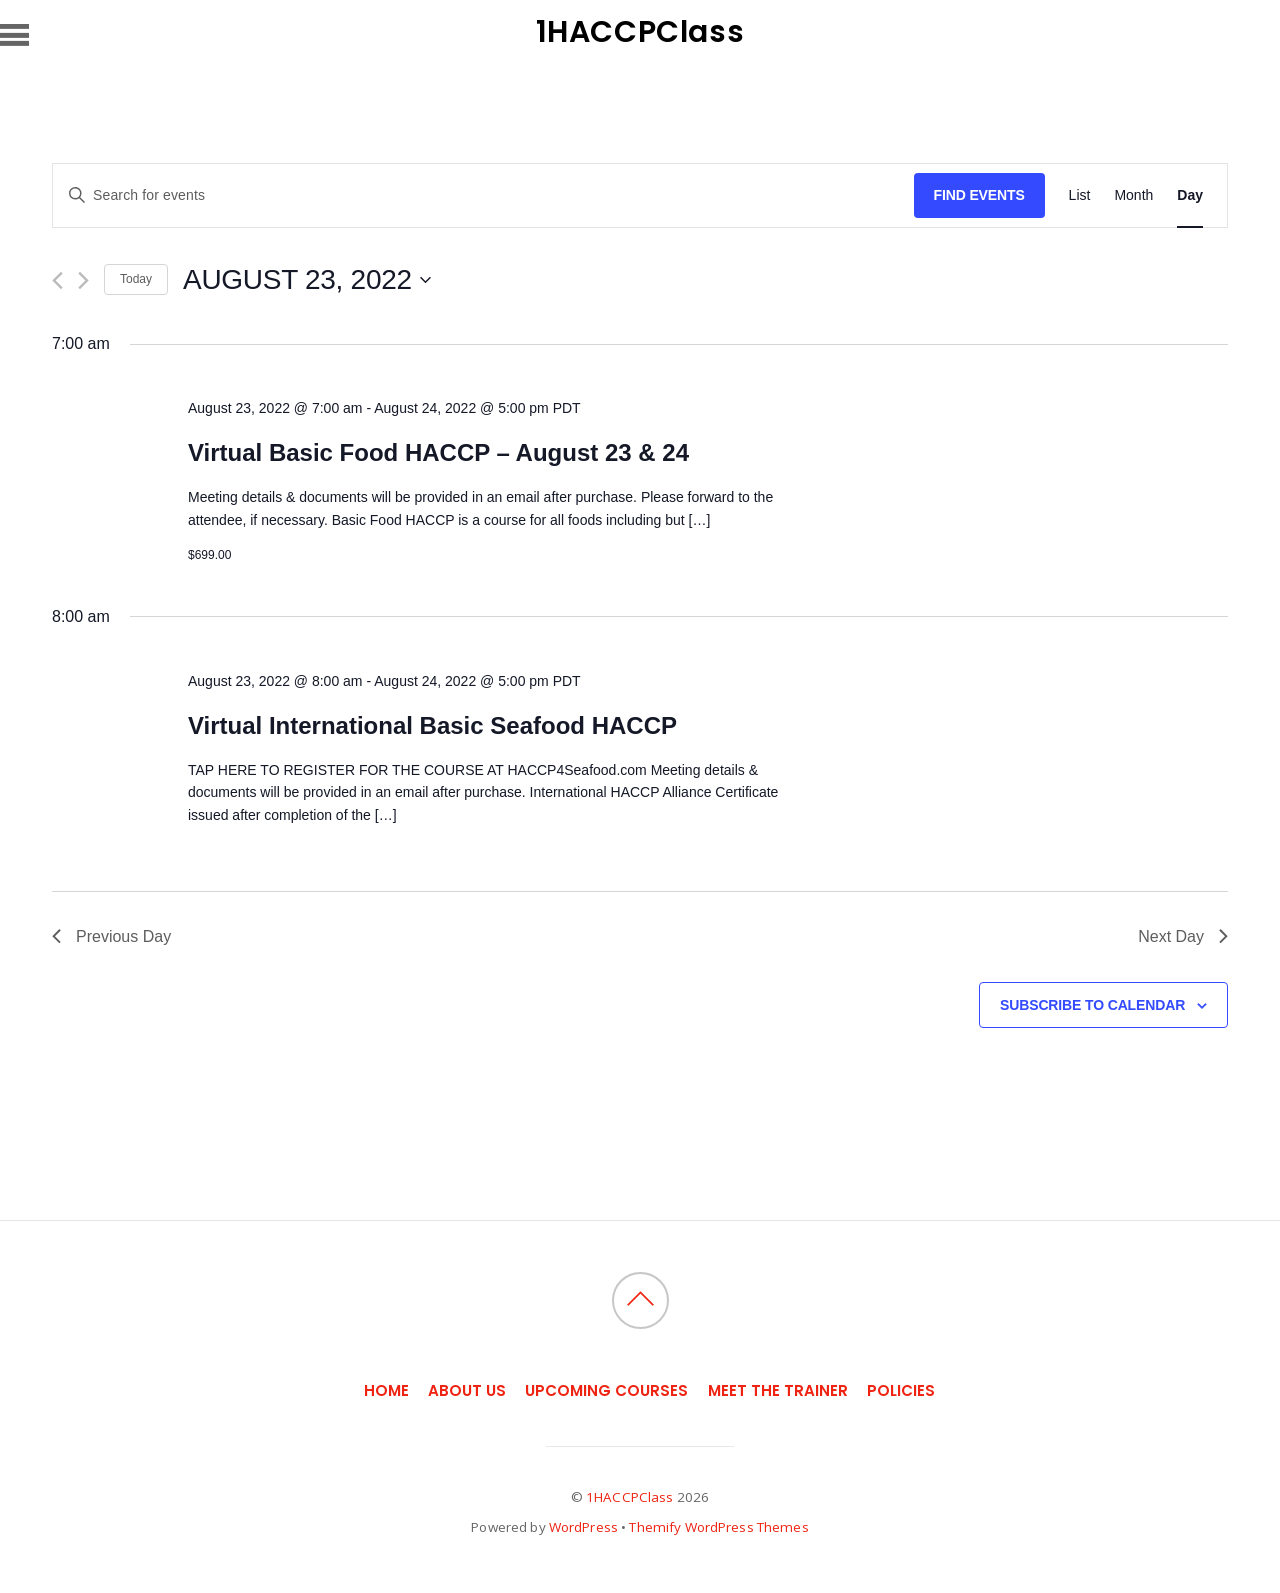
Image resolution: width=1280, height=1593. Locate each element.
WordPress (583, 1527)
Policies (901, 1390)
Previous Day (111, 936)
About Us (467, 1390)
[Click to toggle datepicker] (307, 280)
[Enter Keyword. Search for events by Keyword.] (483, 195)
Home (386, 1390)
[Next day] (83, 280)
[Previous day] (57, 280)
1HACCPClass (629, 1497)
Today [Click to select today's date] (136, 279)
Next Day (1183, 936)
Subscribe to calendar (1092, 1005)
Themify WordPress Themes (718, 1527)
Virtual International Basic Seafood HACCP (432, 725)
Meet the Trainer (778, 1390)
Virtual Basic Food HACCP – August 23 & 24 (438, 452)
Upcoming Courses (606, 1390)
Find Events (979, 195)
